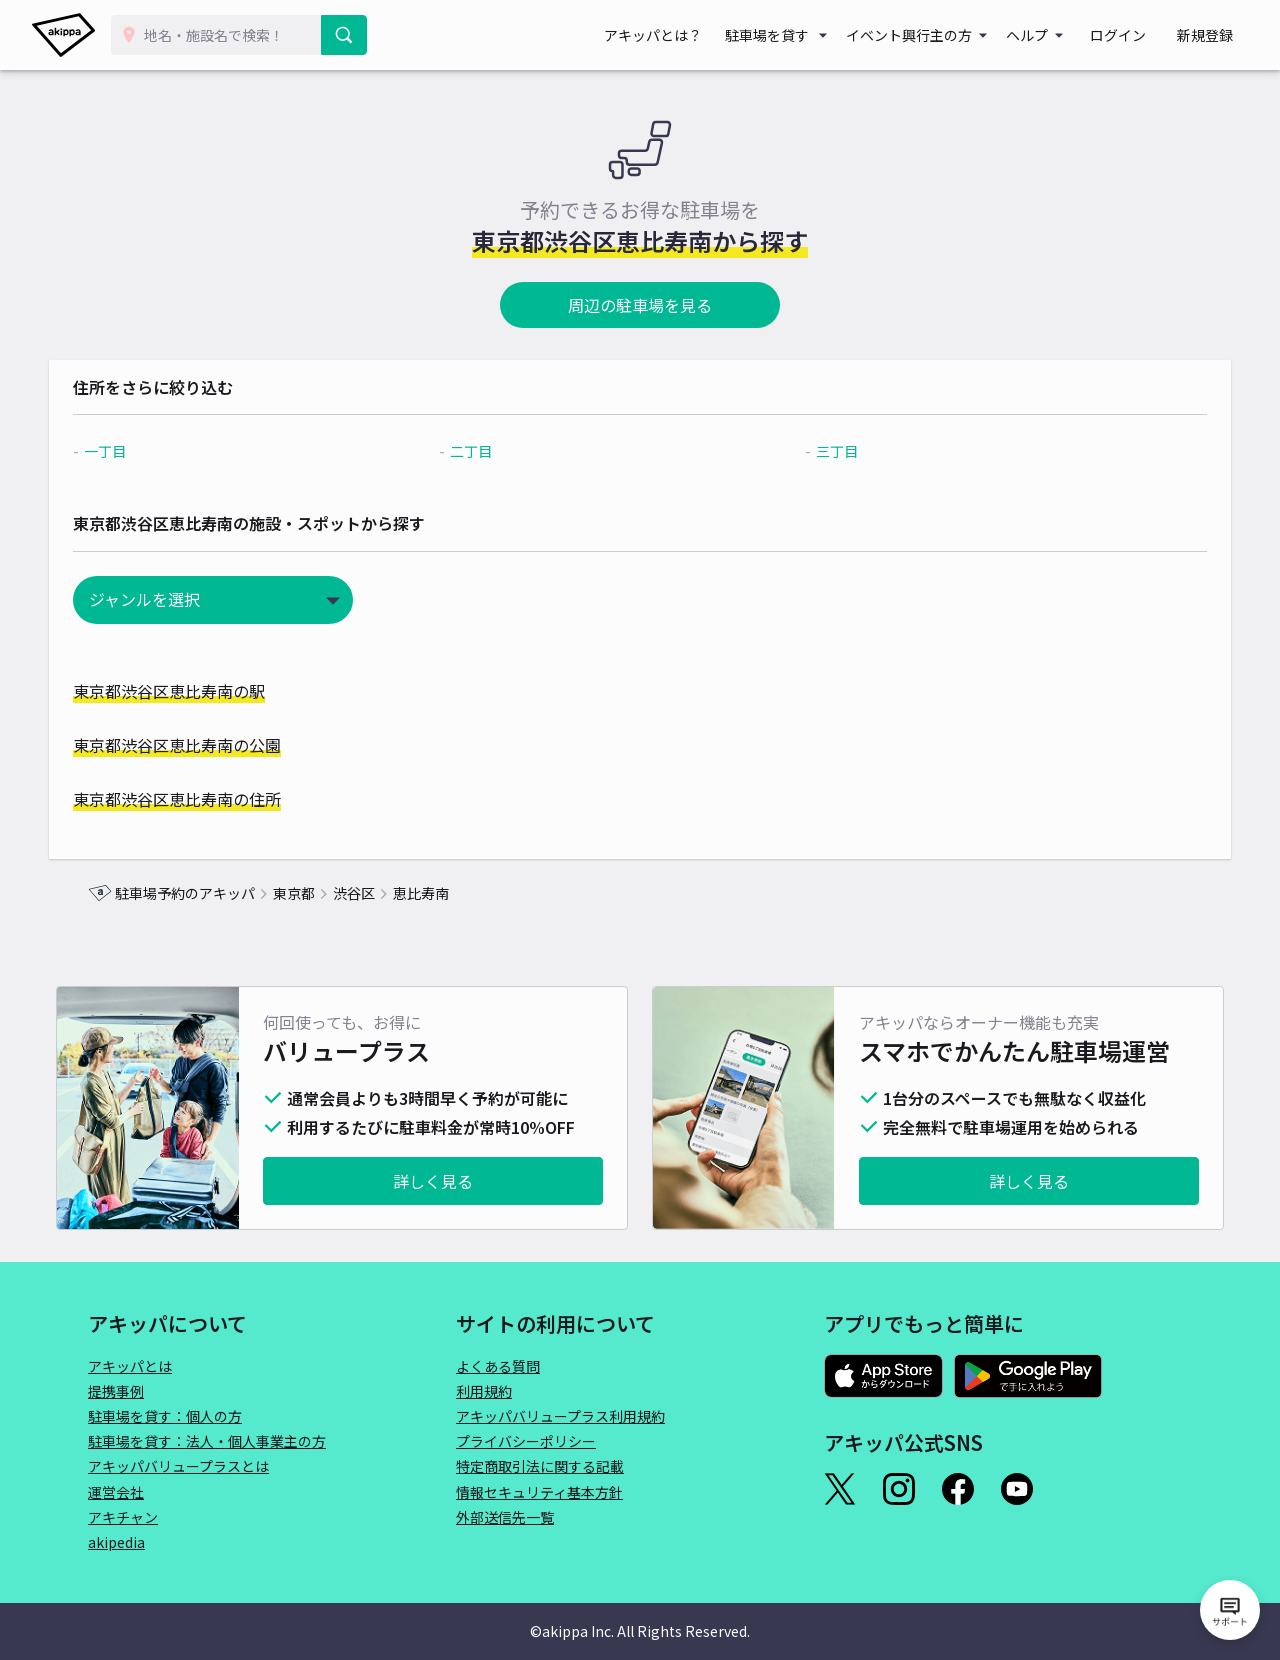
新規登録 (1212, 35)
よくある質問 (498, 1366)
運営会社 (116, 1492)
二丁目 (485, 451)
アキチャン (123, 1517)
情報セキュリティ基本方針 (539, 1492)
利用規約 (484, 1391)
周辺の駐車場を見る (640, 305)
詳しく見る (433, 1181)
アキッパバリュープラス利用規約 (560, 1416)
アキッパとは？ (690, 35)
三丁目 (826, 451)
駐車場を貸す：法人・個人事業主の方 (207, 1441)
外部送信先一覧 (505, 1517)
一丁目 (144, 451)
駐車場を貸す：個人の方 (165, 1416)
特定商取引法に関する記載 (540, 1466)
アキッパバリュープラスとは (178, 1466)
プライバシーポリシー (526, 1441)
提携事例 (116, 1391)
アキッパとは (130, 1366)
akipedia (116, 1542)
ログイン (1140, 35)
